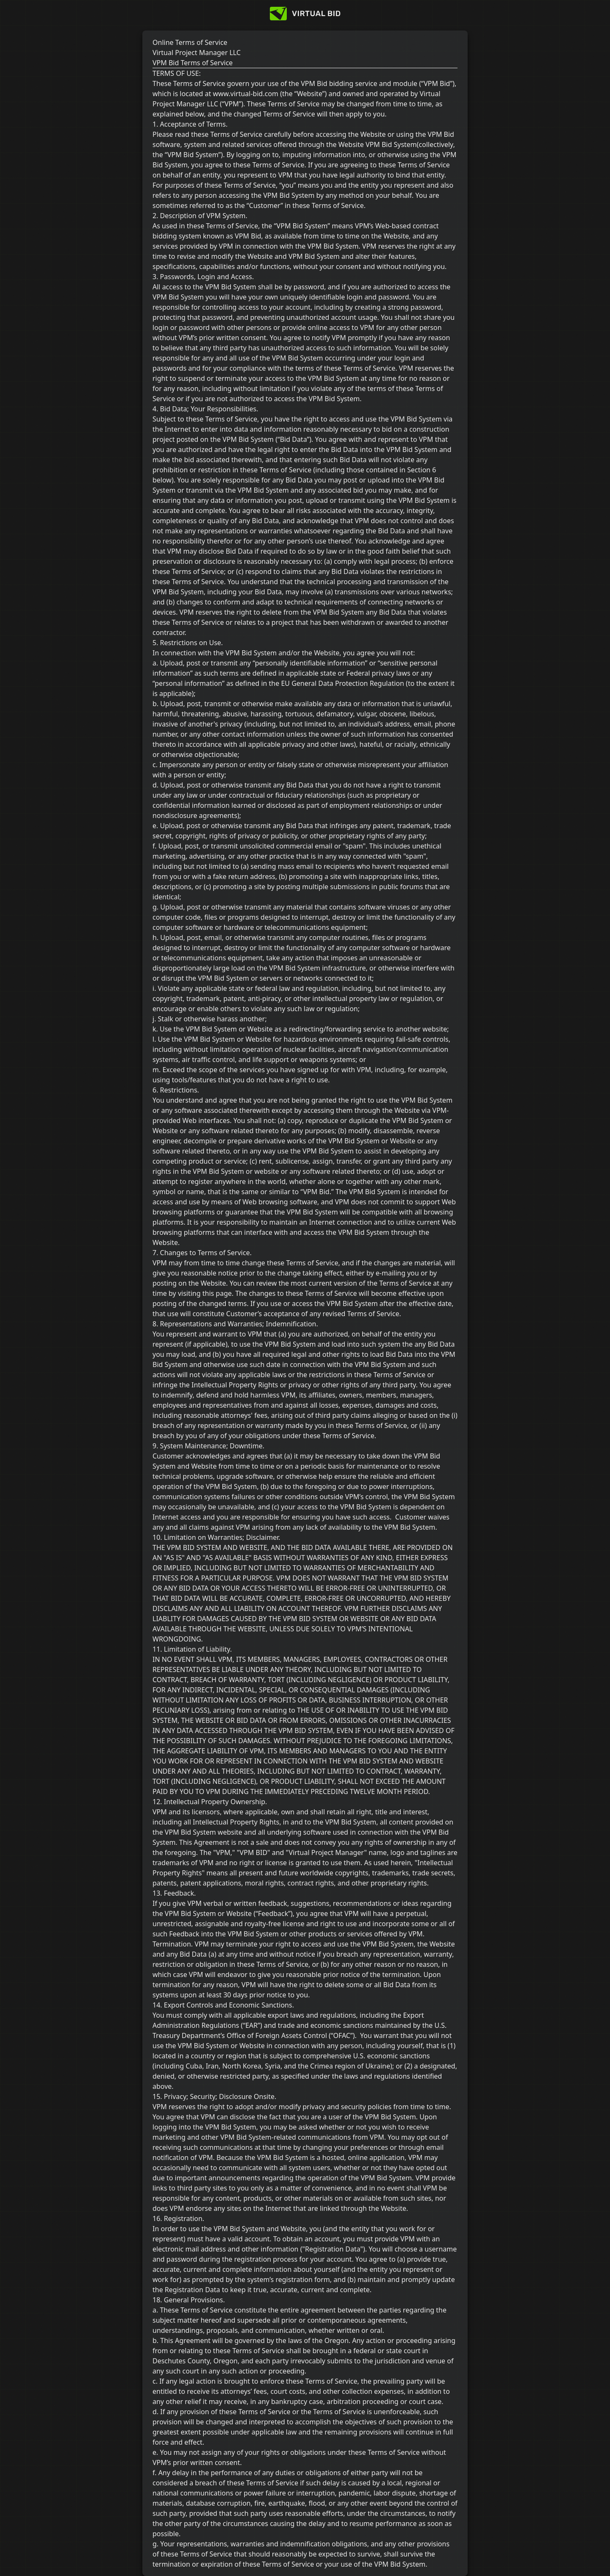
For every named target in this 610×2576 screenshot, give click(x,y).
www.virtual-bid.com (245, 93)
